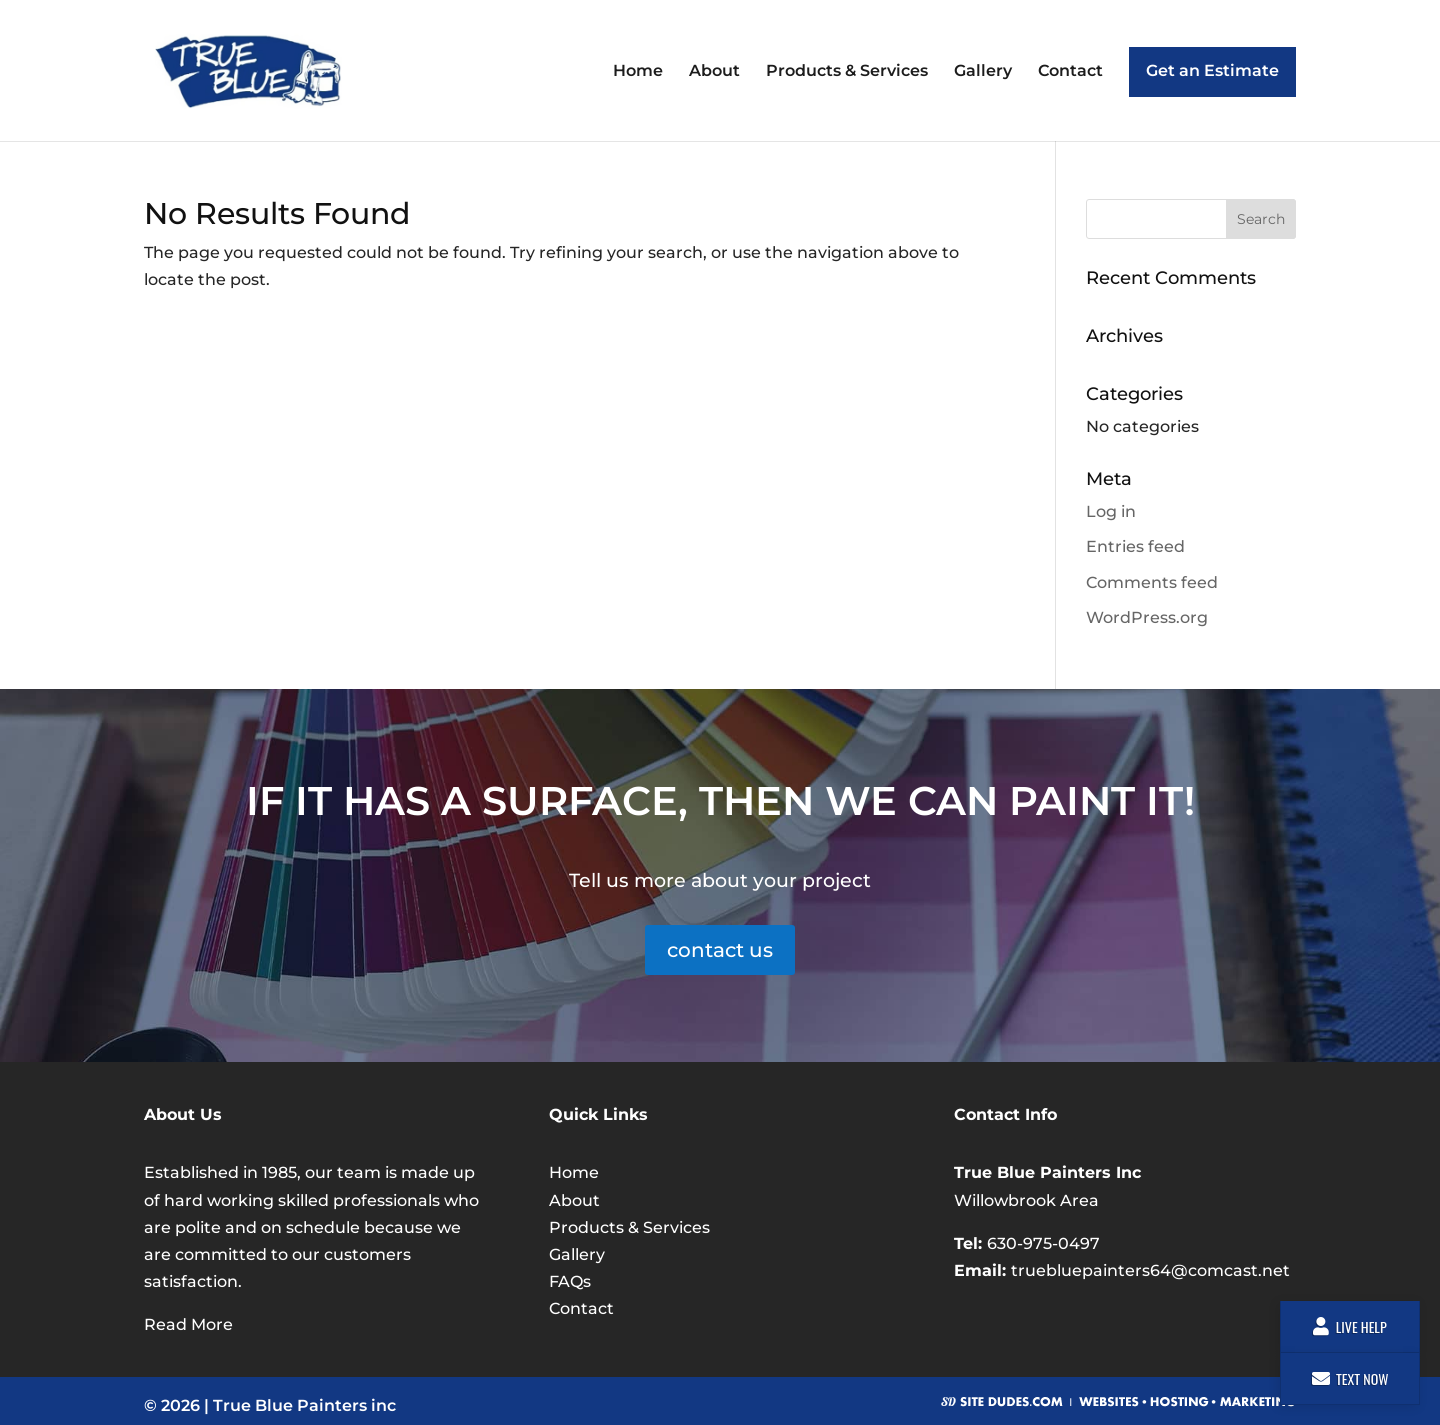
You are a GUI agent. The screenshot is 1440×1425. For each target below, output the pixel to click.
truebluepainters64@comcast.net (1150, 1270)
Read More (188, 1324)
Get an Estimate (1212, 70)
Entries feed (1135, 546)
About (714, 72)
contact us (720, 950)
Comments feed (1152, 582)
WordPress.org (1147, 617)
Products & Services (847, 72)
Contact (1070, 72)
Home (638, 72)
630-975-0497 (1043, 1243)
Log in (1111, 511)
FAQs (570, 1281)
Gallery (983, 72)
